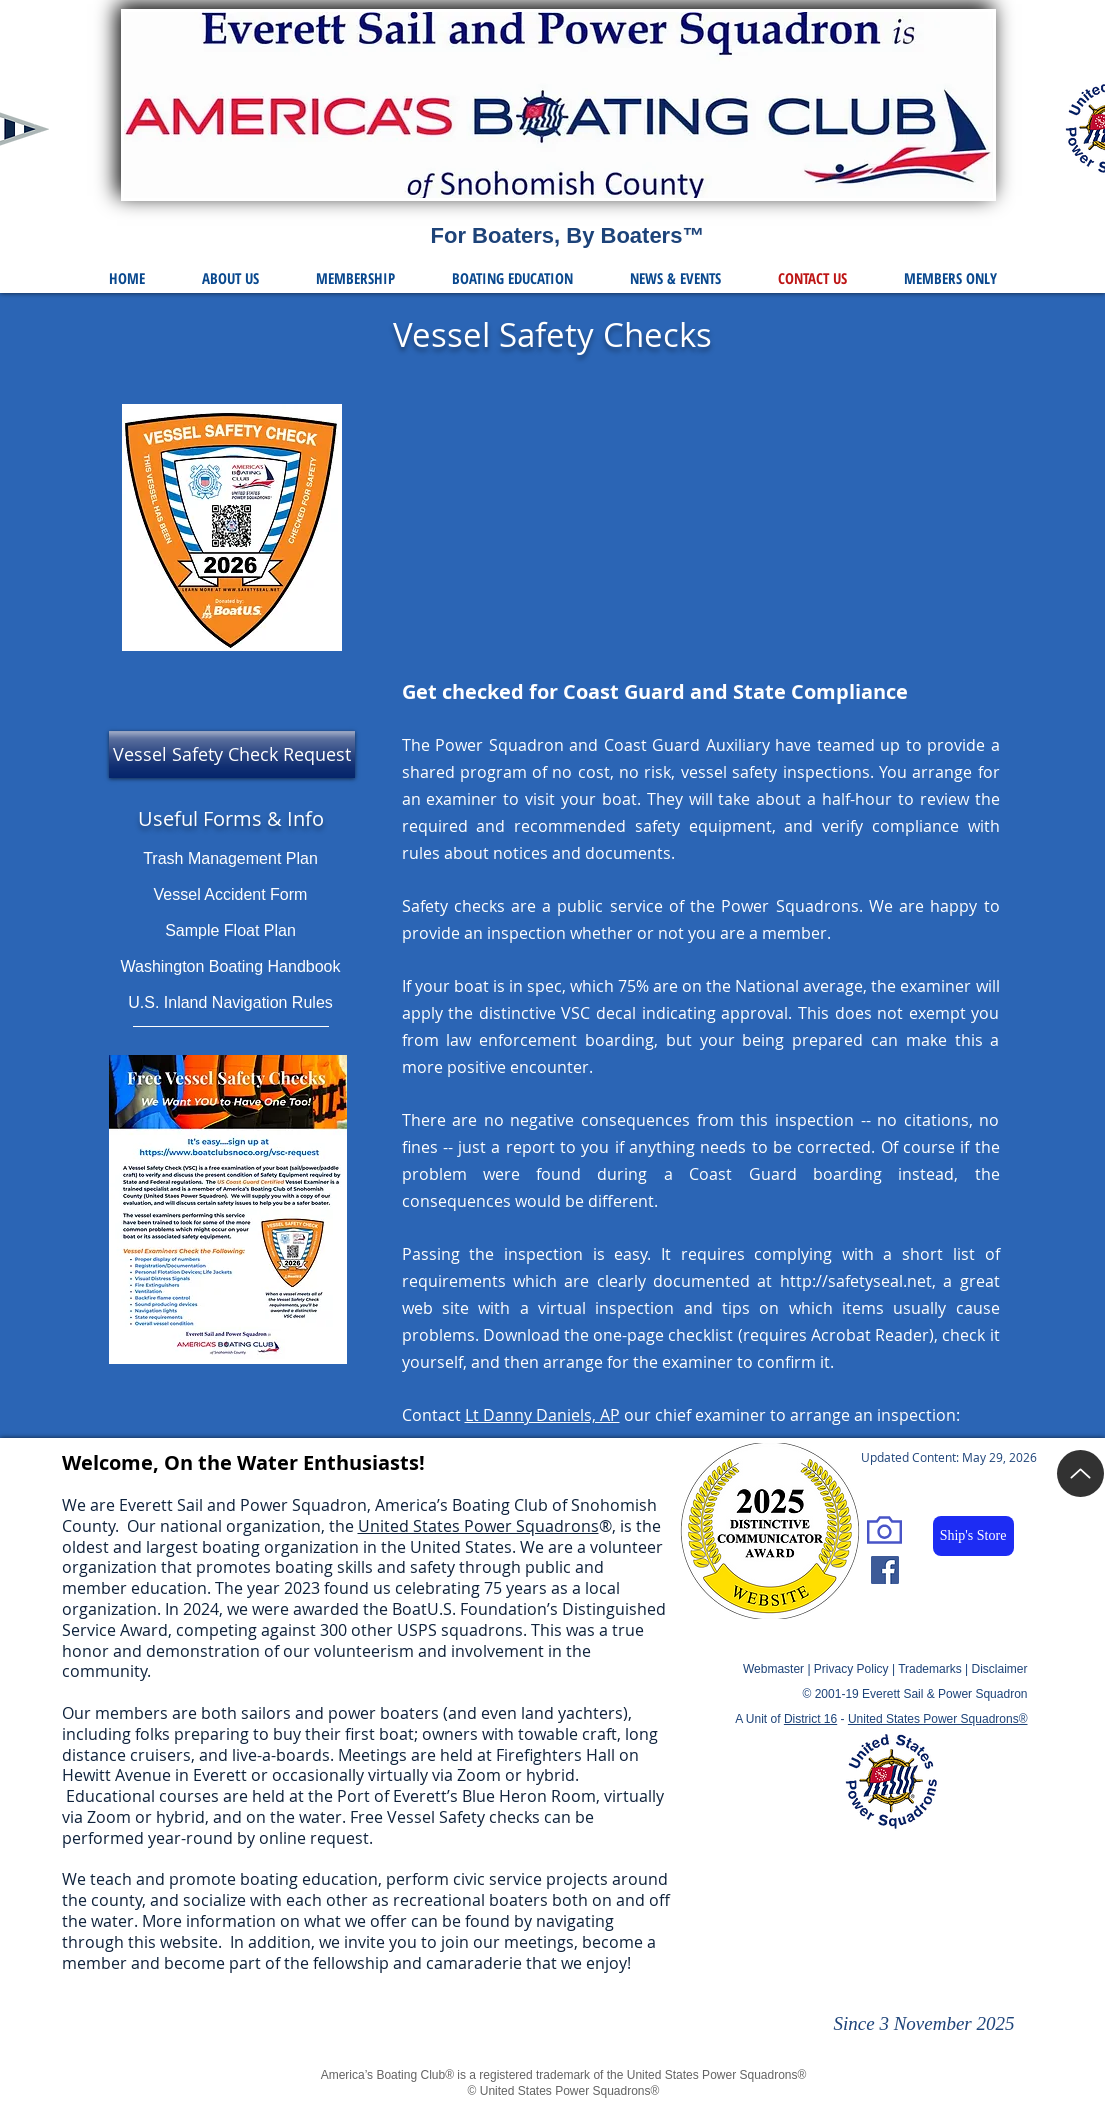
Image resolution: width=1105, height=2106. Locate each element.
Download (521, 1335)
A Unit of (786, 1719)
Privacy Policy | (856, 1669)
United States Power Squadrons (478, 1526)
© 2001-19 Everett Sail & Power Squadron (915, 1694)
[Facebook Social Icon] (885, 1570)
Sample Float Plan (230, 930)
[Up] (1080, 1473)
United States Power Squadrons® (938, 1719)
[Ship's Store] (973, 1536)
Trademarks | (934, 1669)
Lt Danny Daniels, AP (542, 1415)
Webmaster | (778, 1669)
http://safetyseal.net (856, 1281)
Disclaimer (999, 1669)
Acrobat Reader (870, 1335)
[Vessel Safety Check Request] (232, 754)
